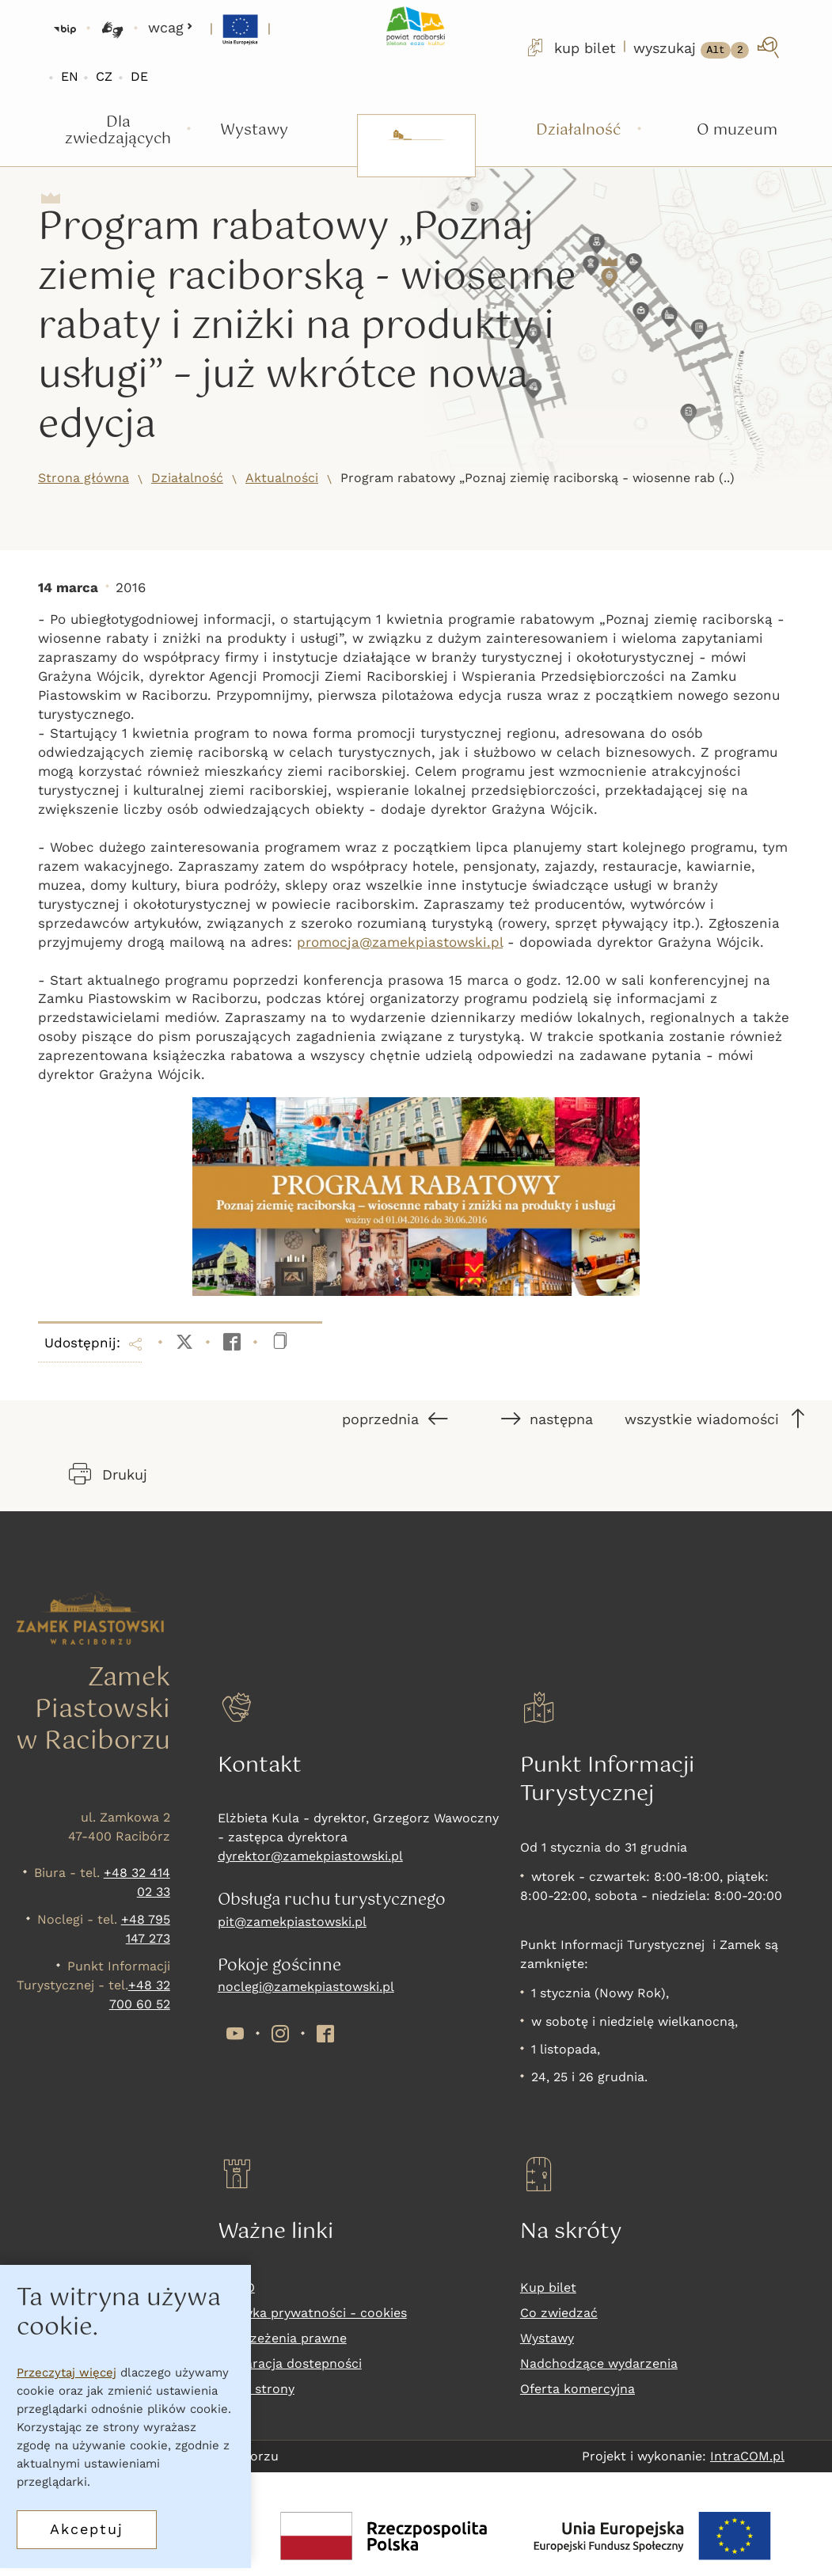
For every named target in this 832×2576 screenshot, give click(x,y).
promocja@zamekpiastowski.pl (400, 942)
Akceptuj (86, 2539)
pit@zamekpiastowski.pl (292, 1921)
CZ (104, 76)
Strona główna (83, 477)
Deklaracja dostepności (290, 2363)
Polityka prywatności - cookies (312, 2312)
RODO (236, 2287)
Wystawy (547, 2338)
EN (69, 76)
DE (139, 76)
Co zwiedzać (559, 2312)
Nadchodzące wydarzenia (599, 2363)
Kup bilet (548, 2287)
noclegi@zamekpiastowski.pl (306, 1986)
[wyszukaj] (708, 47)
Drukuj (108, 1474)
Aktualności (281, 477)
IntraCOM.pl (747, 2456)
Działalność (187, 477)
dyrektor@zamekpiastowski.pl (310, 1856)
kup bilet (570, 47)
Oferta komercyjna (577, 2388)
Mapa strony (256, 2388)
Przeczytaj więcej (66, 2383)
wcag (170, 27)
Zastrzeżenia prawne (282, 2338)
